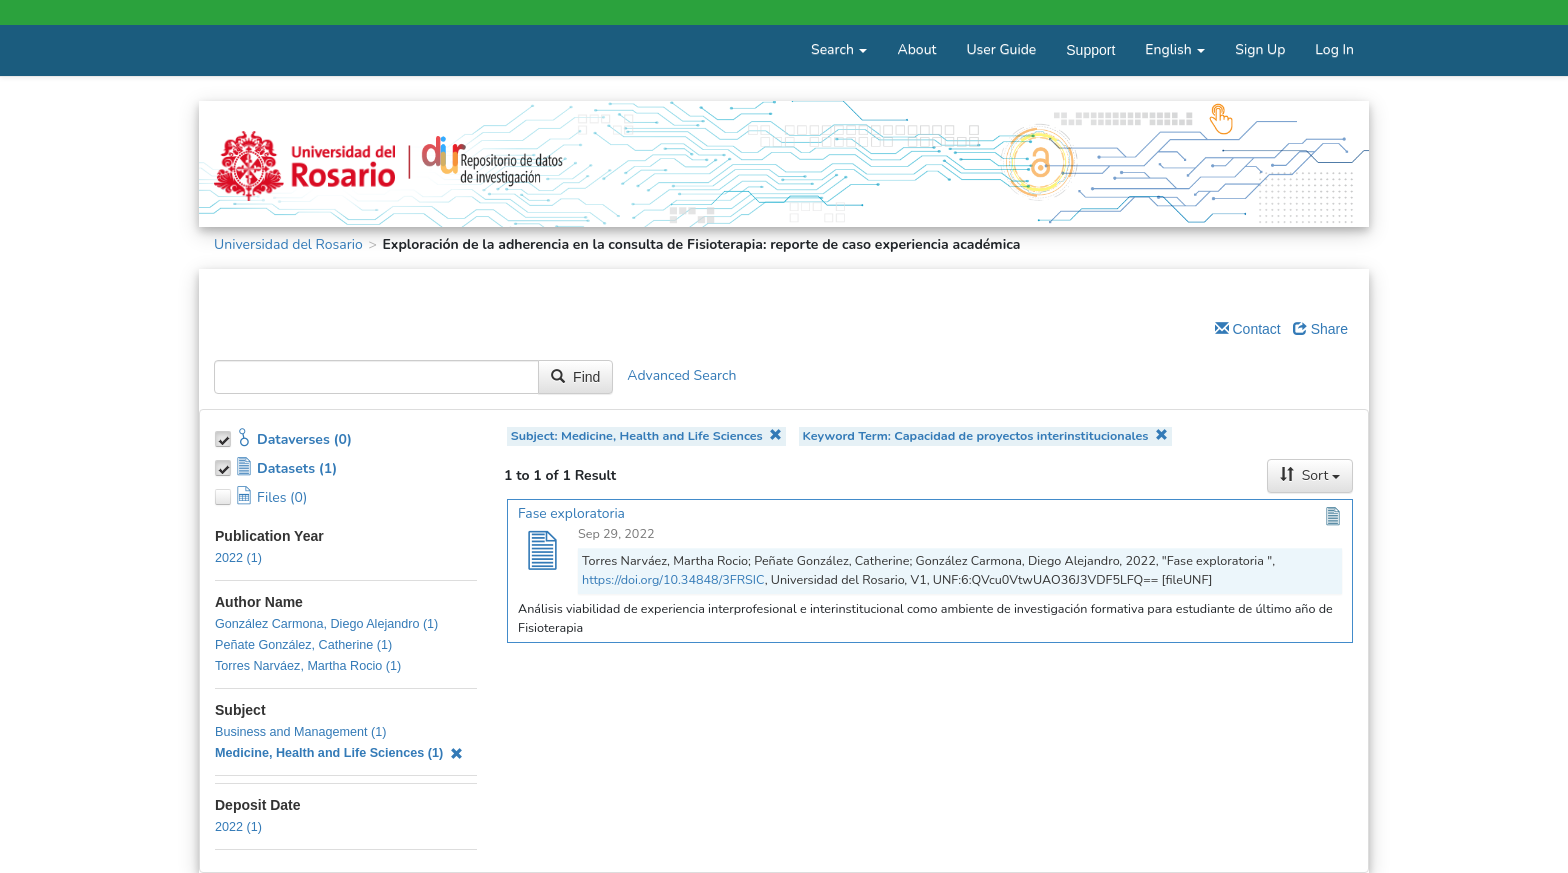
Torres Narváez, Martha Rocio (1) (308, 666)
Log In (1334, 49)
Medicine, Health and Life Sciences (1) (339, 753)
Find (575, 377)
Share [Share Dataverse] (1320, 329)
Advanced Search (681, 376)
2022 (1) (238, 558)
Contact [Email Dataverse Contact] (1248, 329)
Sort (1310, 475)
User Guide (1001, 49)
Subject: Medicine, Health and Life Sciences (647, 435)
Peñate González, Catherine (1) (303, 645)
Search (839, 49)
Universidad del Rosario (288, 244)
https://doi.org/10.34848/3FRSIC (673, 579)
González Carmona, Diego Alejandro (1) (326, 624)
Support (1090, 50)
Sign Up (1260, 49)
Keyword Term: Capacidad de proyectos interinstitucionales (985, 435)
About (916, 49)
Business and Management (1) (301, 732)
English (1175, 49)
